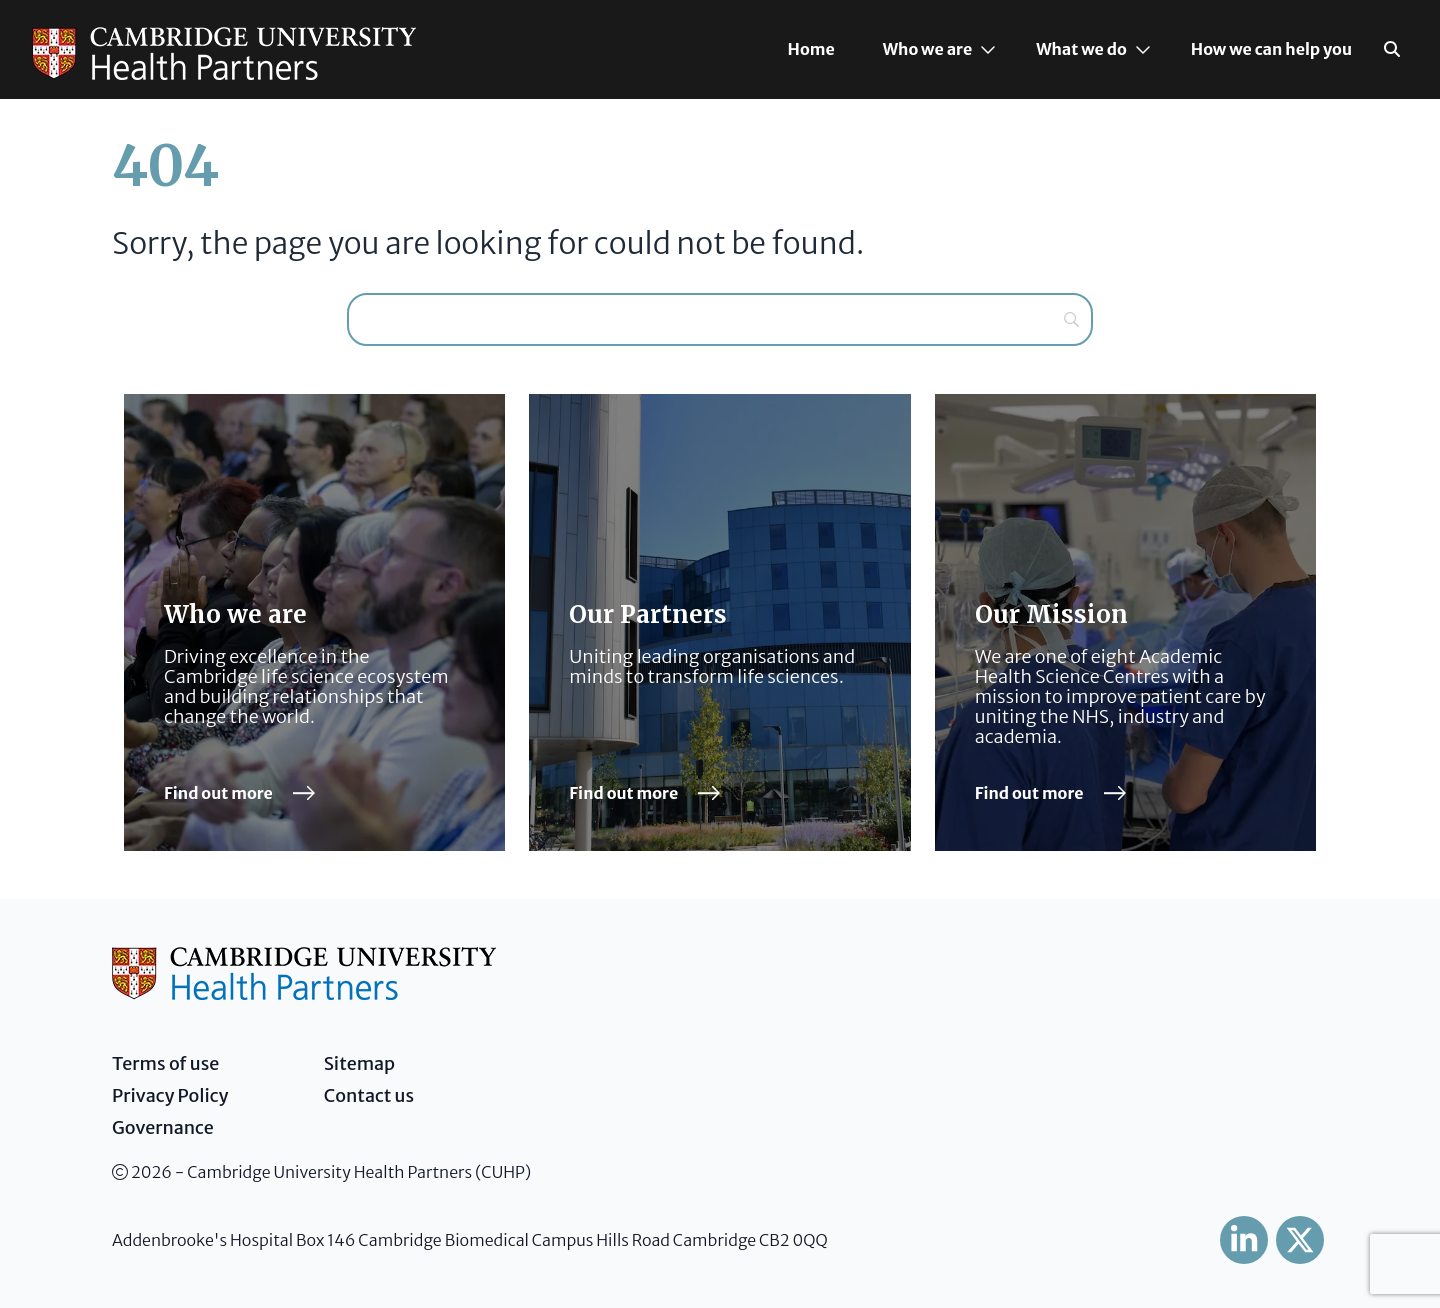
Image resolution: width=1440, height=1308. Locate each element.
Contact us (369, 1095)
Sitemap (359, 1063)
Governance (163, 1127)
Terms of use (165, 1063)
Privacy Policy (170, 1095)
